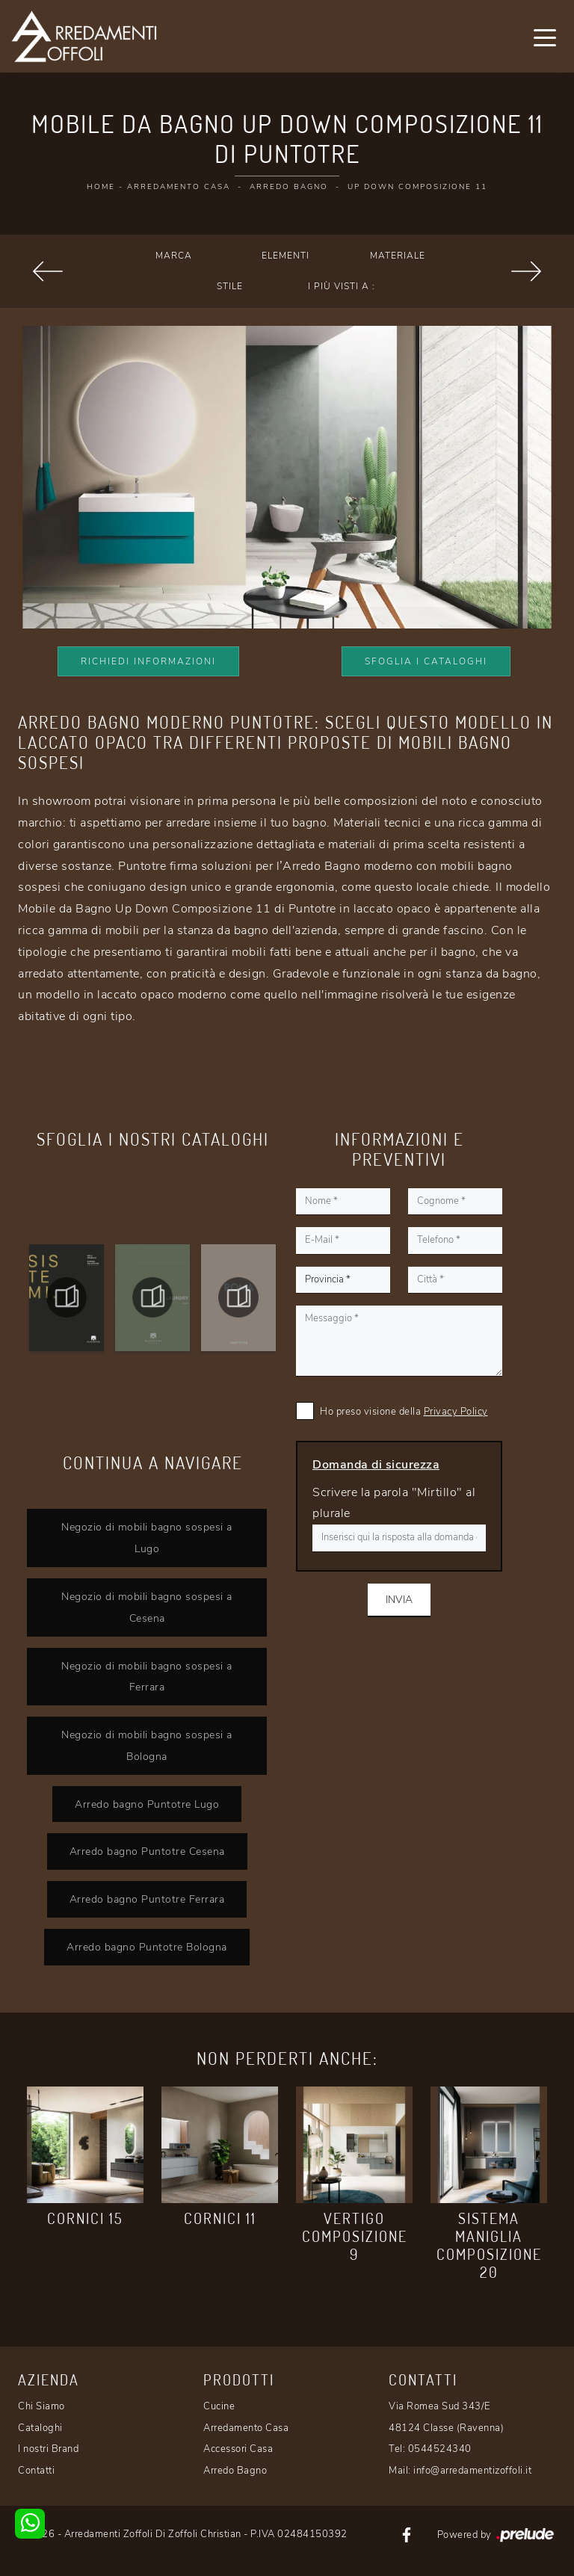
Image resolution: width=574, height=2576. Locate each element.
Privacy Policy (456, 1411)
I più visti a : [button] (341, 286)
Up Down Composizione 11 (417, 187)
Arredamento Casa (178, 187)
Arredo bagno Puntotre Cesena (147, 1851)
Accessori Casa (238, 2449)
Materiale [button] (397, 256)
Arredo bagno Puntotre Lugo (147, 1804)
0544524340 (440, 2449)
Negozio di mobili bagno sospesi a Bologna (146, 1745)
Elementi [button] (285, 256)
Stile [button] (230, 286)
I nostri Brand (48, 2449)
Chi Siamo (41, 2406)
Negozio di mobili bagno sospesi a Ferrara (146, 1676)
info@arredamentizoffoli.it (472, 2470)
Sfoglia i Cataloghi (426, 661)
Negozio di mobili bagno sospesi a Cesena (146, 1607)
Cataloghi (40, 2428)
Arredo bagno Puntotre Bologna (147, 1946)
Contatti (36, 2470)
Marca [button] (173, 256)
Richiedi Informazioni (148, 661)
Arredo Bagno (289, 187)
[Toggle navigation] (545, 36)
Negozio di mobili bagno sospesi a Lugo (146, 1537)
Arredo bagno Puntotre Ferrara (147, 1898)
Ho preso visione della (404, 1411)
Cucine (219, 2406)
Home (101, 187)
